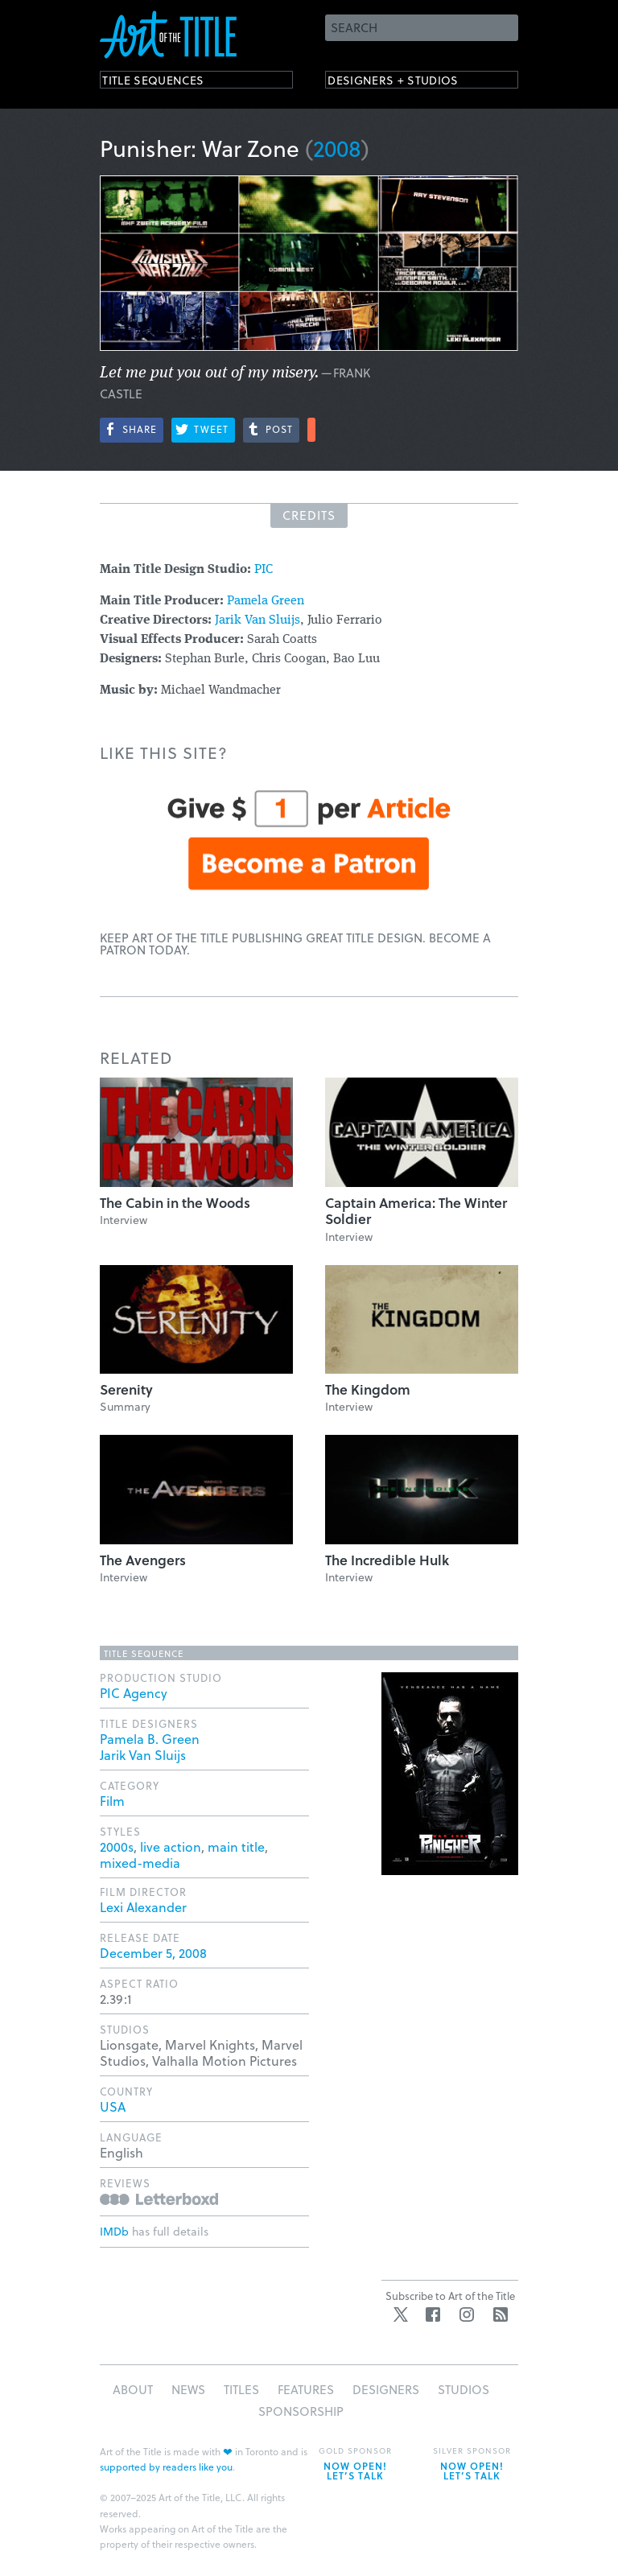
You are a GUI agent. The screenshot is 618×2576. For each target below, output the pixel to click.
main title (236, 1846)
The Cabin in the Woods (175, 1203)
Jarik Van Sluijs (257, 620)
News (188, 2389)
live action (170, 1846)
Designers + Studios (410, 82)
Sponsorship (301, 2411)
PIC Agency (133, 1693)
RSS (500, 2314)
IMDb (114, 2231)
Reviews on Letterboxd (159, 2199)
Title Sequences (167, 82)
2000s (117, 1846)
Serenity (126, 1389)
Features (306, 2389)
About (133, 2389)
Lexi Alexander (143, 1907)
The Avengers (143, 1560)
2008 (337, 147)
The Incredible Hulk (387, 1560)
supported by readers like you (166, 2466)
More (311, 430)
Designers (385, 2389)
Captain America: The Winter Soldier (416, 1211)
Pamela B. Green (150, 1738)
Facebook (433, 2314)
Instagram (466, 2314)
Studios (463, 2389)
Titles (241, 2389)
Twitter (400, 2314)
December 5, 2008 (153, 1952)
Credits (309, 515)
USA (113, 2106)
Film (112, 1800)
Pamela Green (265, 601)
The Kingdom (367, 1389)
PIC (263, 569)
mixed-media (140, 1862)
